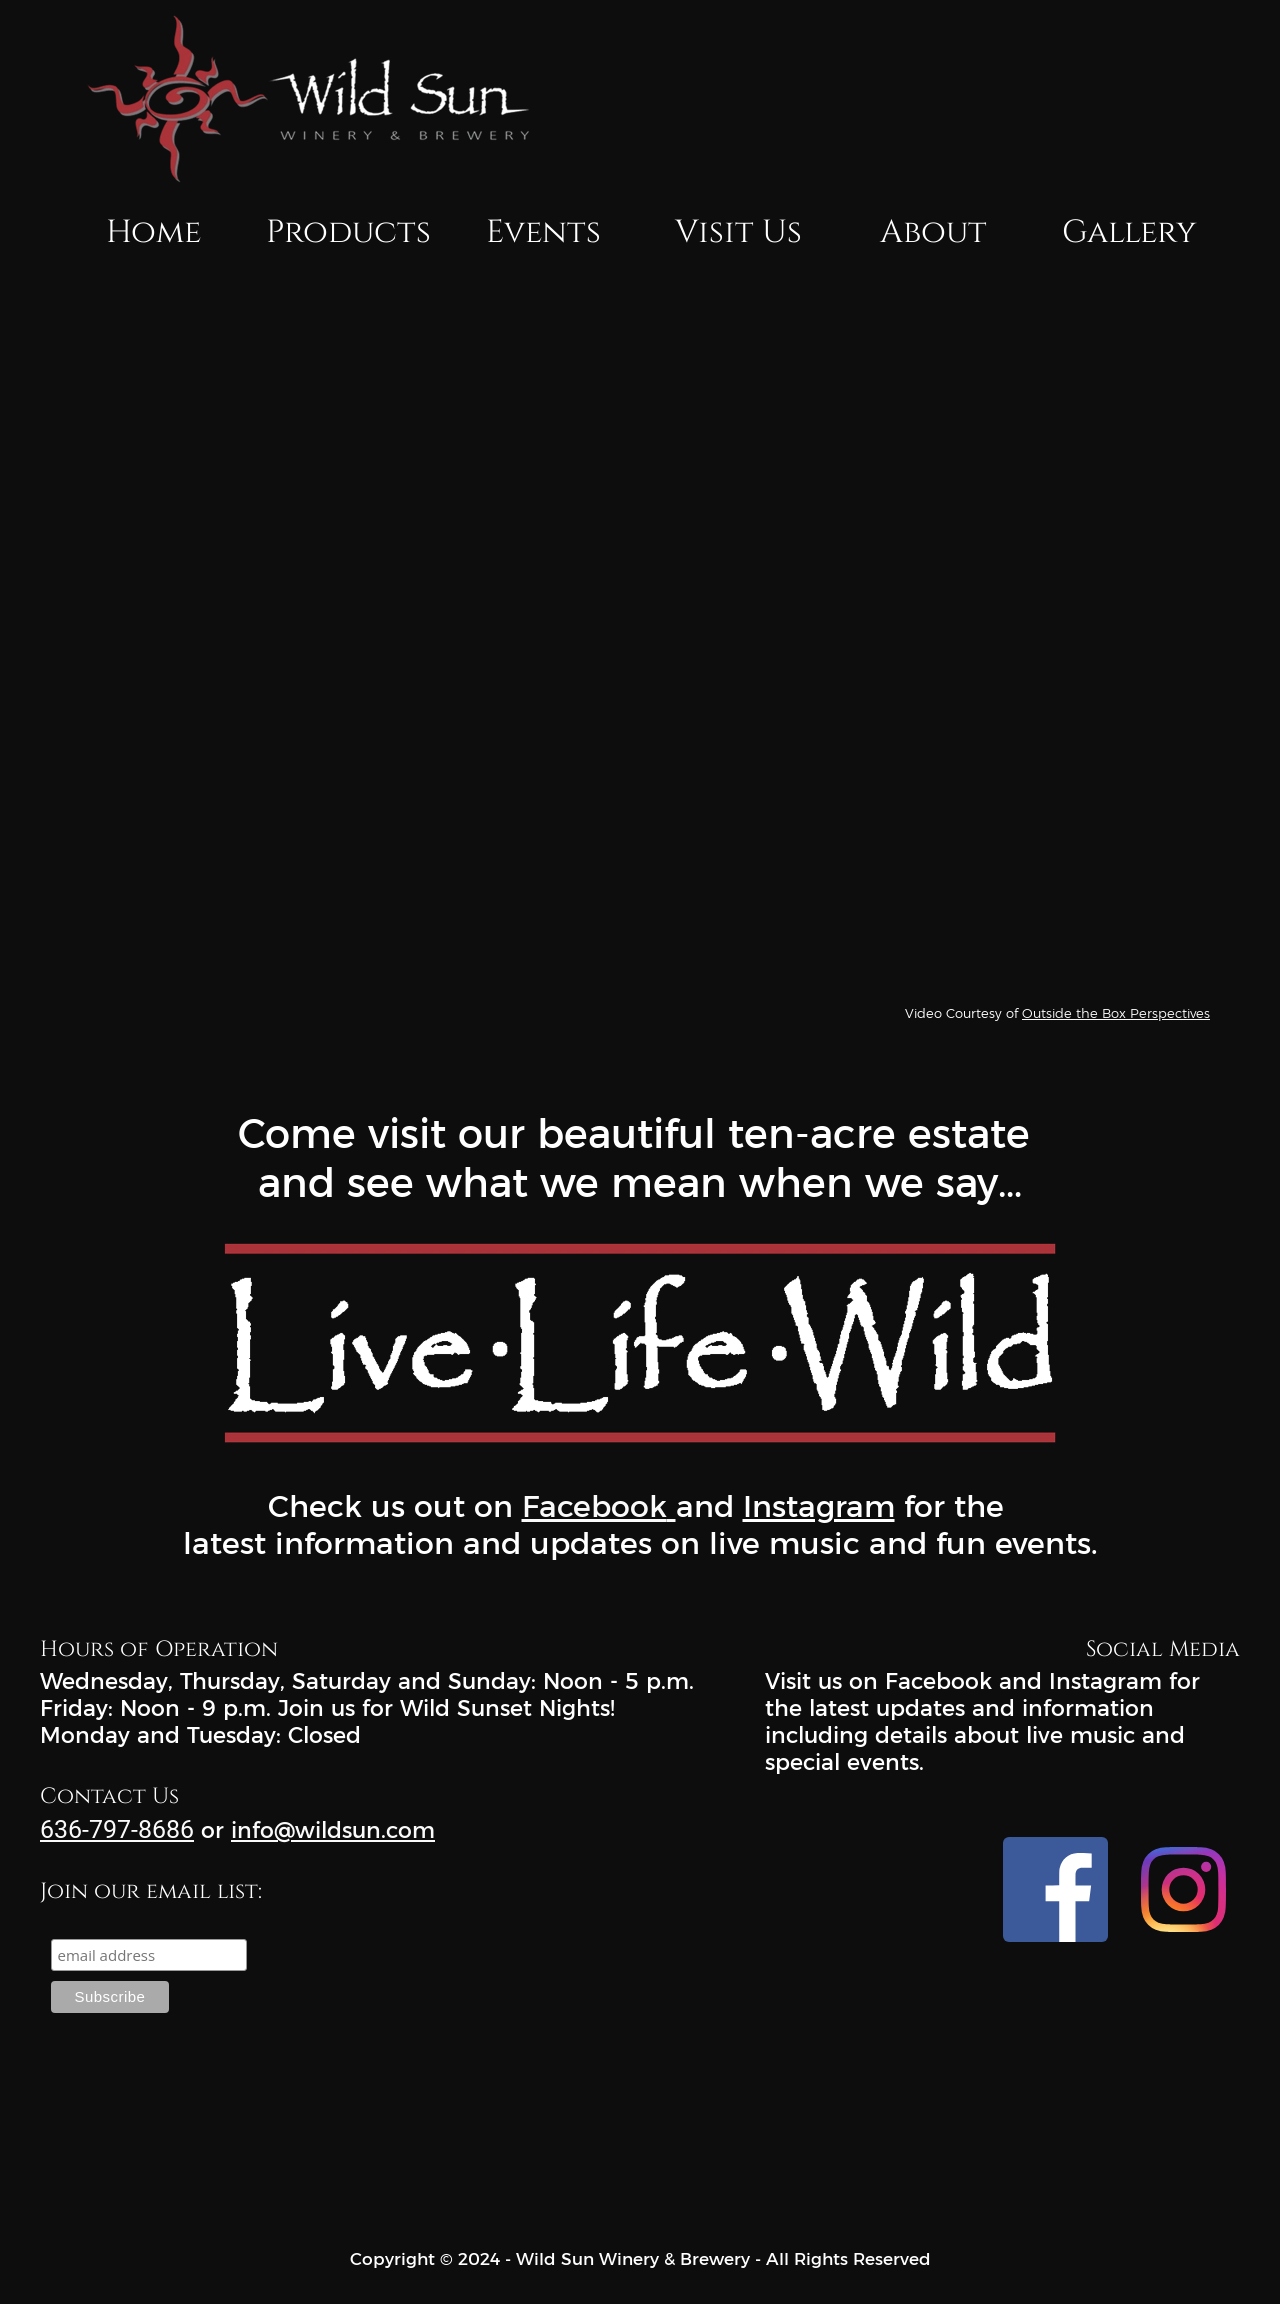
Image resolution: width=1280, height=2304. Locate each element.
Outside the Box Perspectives (1116, 1013)
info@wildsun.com (333, 1830)
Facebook (594, 1506)
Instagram (819, 1506)
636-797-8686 (117, 1829)
